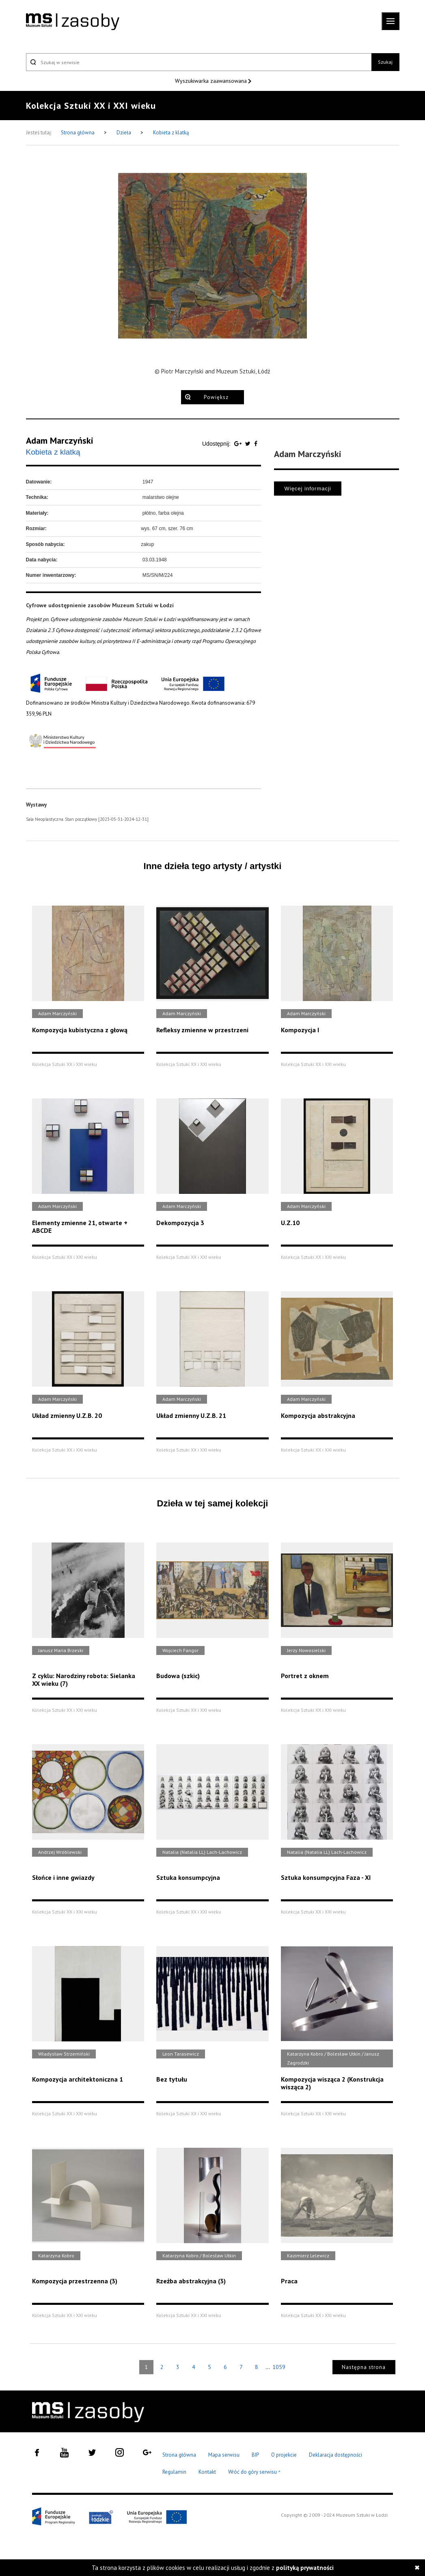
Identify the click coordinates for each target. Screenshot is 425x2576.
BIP (255, 2454)
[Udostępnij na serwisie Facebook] (255, 443)
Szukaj (385, 62)
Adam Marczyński (59, 440)
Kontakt (207, 2471)
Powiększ (216, 397)
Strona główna (78, 132)
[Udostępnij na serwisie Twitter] (248, 443)
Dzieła (124, 132)
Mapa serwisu (223, 2454)
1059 (278, 2367)
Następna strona (364, 2367)
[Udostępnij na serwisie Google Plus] (238, 443)
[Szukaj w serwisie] (199, 62)
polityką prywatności (305, 2568)
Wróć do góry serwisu (254, 2472)
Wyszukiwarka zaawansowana (211, 80)
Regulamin (174, 2471)
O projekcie (284, 2454)
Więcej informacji (307, 488)
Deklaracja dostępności (335, 2454)
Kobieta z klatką (171, 132)
